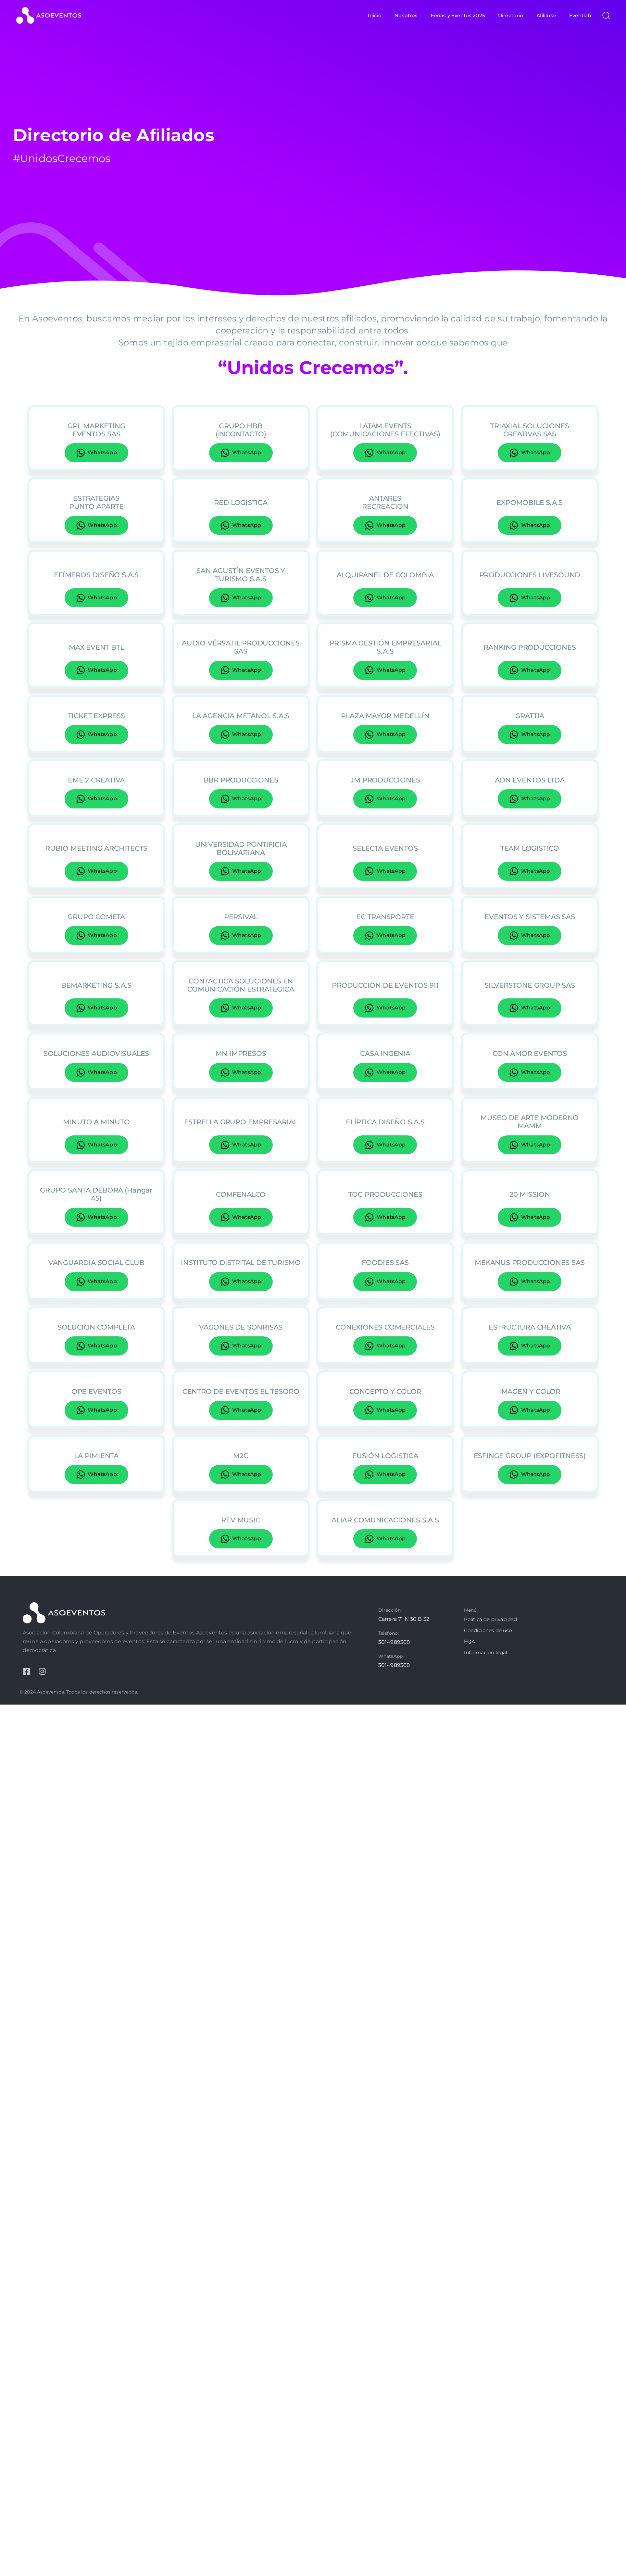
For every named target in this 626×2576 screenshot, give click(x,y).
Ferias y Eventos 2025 (458, 15)
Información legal (485, 1652)
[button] (603, 15)
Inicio (375, 15)
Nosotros (406, 15)
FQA (469, 1641)
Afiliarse (546, 15)
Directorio (510, 15)
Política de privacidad (490, 1619)
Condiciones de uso (488, 1630)
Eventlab (580, 15)
